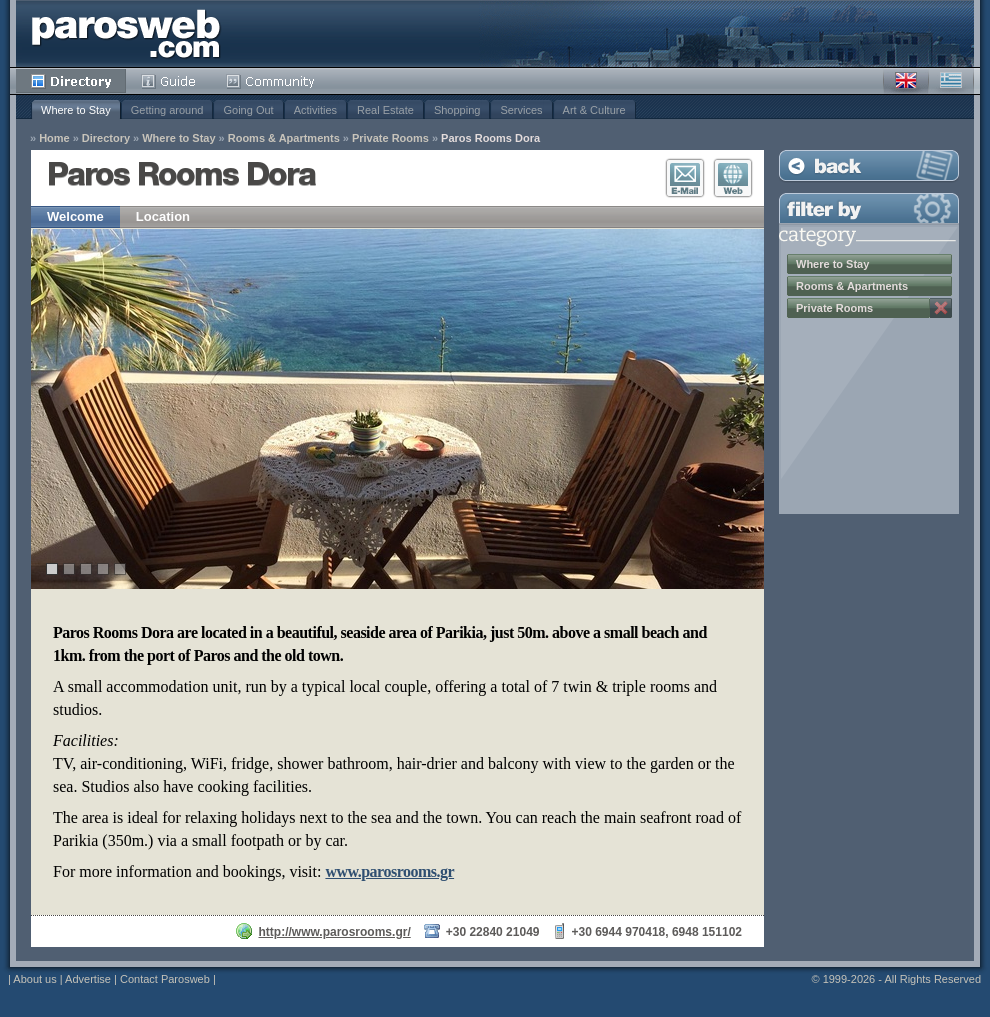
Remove (941, 308)
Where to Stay (76, 110)
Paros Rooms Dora (490, 138)
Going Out (248, 110)
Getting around (167, 110)
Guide (168, 81)
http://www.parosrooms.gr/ (334, 932)
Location (163, 216)
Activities (315, 110)
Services (521, 110)
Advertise (88, 979)
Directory (71, 81)
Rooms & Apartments (284, 138)
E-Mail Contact (685, 178)
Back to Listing (869, 165)
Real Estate (385, 110)
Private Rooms (390, 138)
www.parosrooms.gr (389, 871)
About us (34, 979)
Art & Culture (594, 110)
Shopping (457, 110)
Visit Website (733, 178)
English (906, 81)
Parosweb (126, 33)
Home (54, 138)
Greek (951, 81)
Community (271, 81)
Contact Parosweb (165, 979)
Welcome (75, 216)
